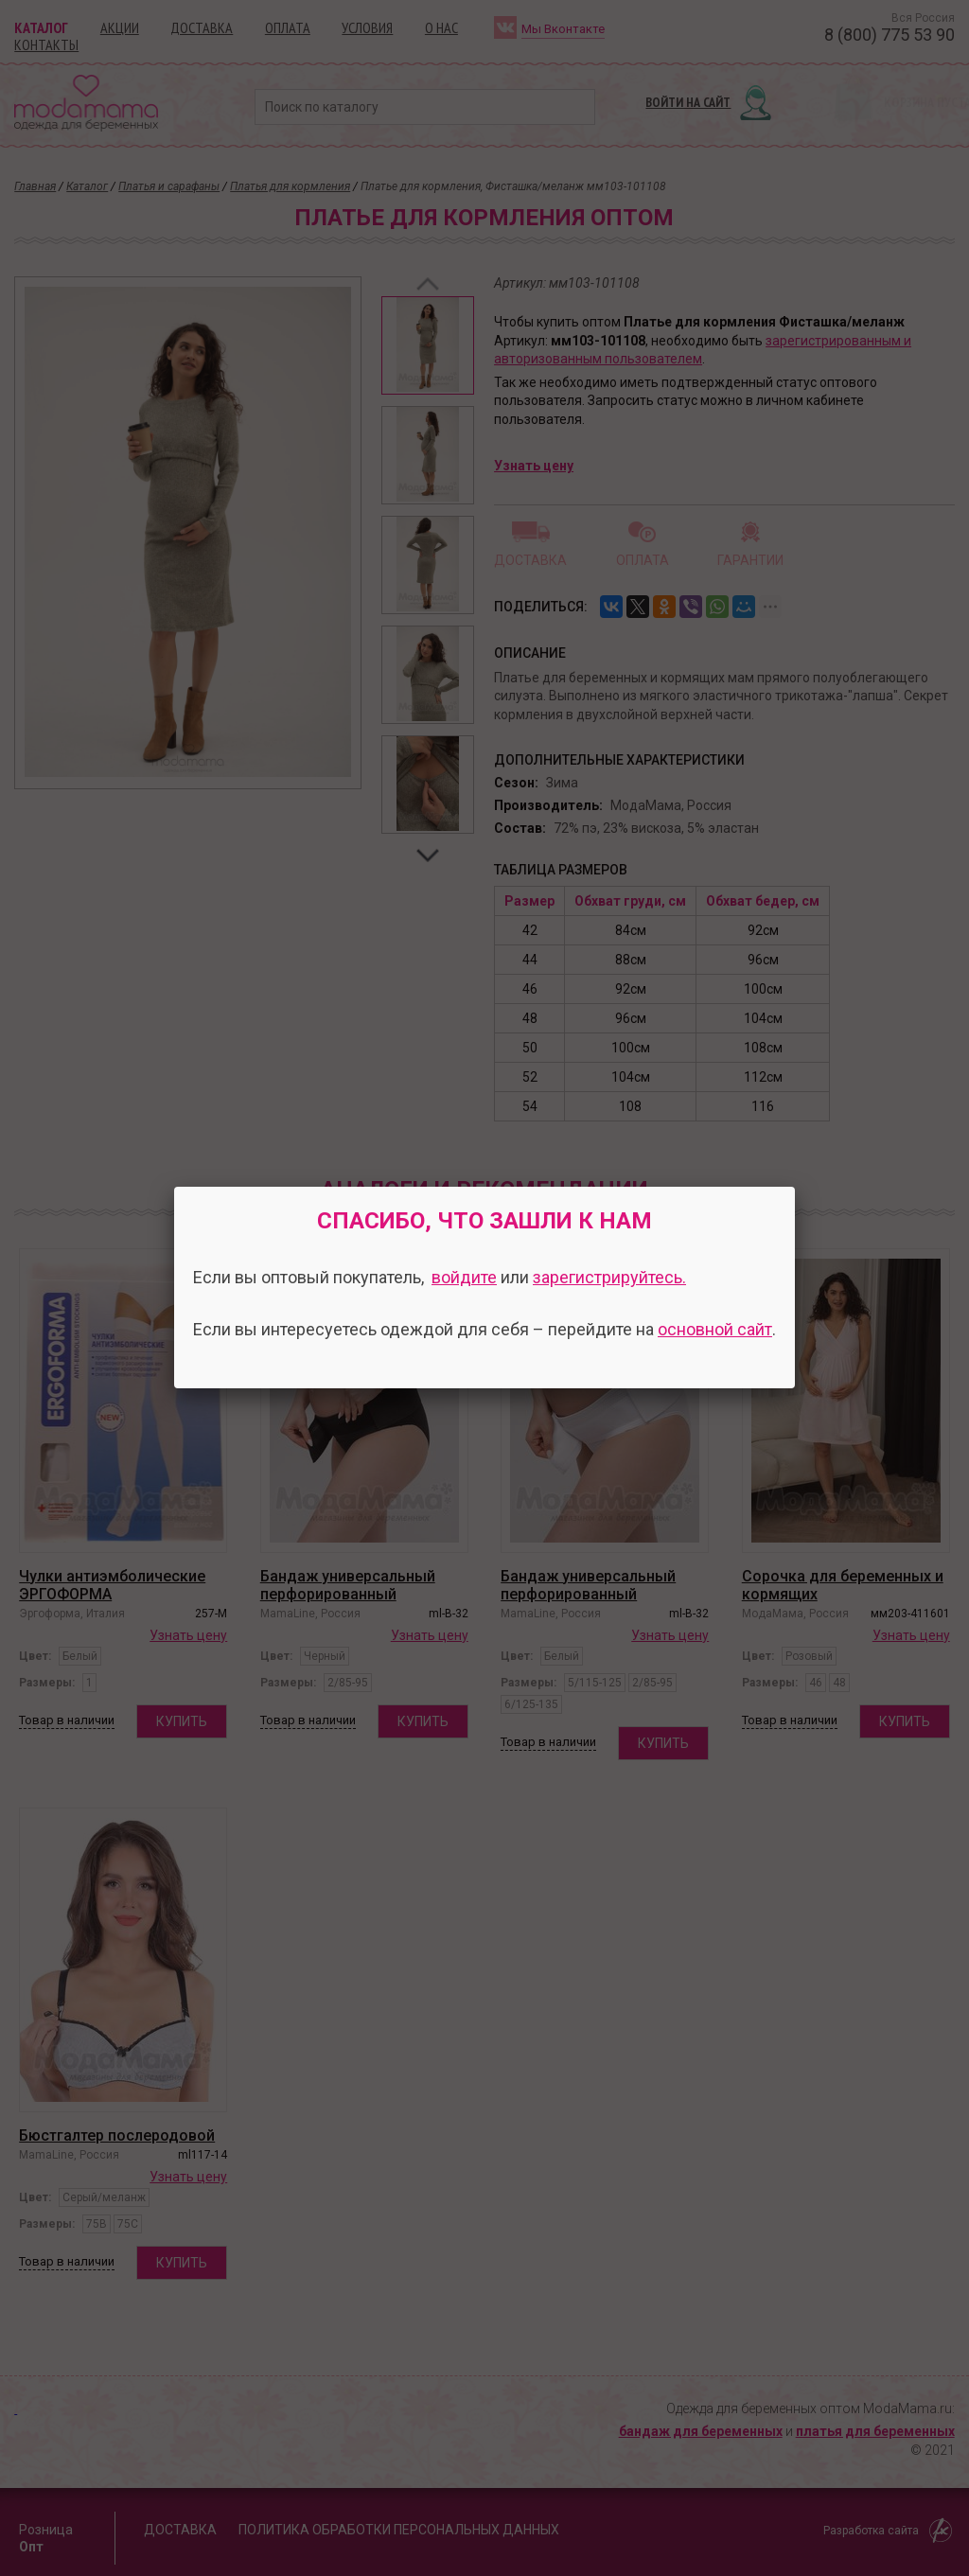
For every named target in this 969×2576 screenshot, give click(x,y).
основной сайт (715, 1329)
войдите (464, 1277)
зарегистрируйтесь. (609, 1277)
